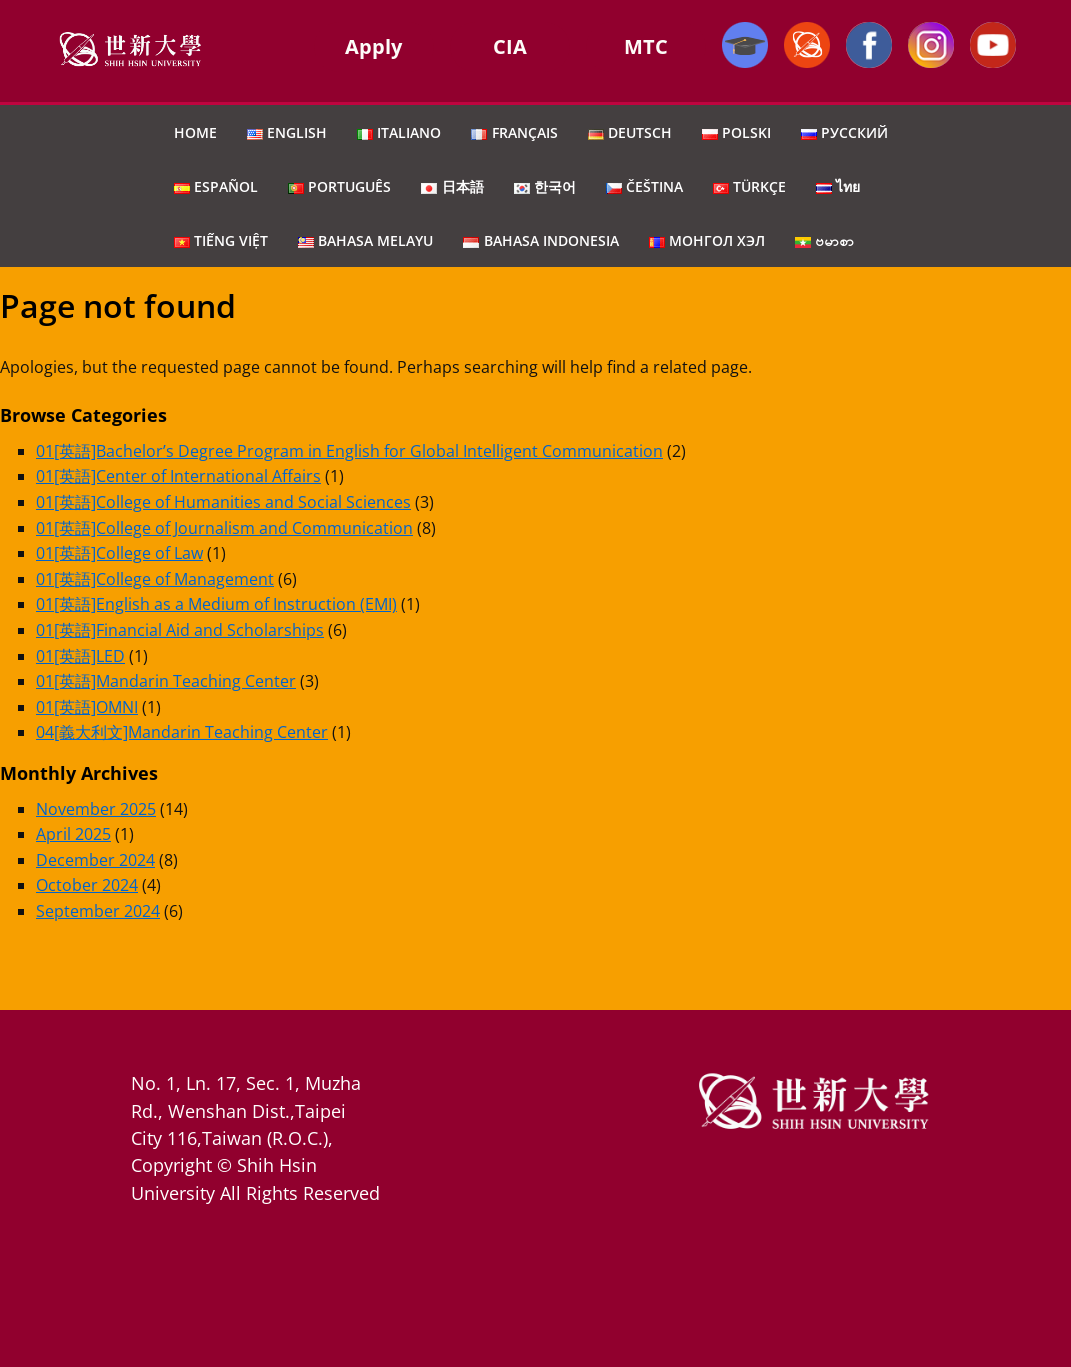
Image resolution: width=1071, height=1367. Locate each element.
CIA (510, 46)
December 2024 (95, 860)
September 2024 (98, 911)
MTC (646, 46)
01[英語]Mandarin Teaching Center (166, 681)
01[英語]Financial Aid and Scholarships (180, 630)
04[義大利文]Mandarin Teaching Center (182, 732)
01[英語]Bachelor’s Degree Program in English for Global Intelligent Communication (349, 451)
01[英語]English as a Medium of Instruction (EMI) (216, 604)
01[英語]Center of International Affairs (178, 476)
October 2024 (87, 885)
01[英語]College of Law (119, 553)
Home (195, 132)
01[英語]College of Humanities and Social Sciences (223, 502)
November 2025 (96, 809)
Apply (373, 46)
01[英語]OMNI (87, 707)
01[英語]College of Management (155, 579)
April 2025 (73, 834)
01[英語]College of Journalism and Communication (224, 528)
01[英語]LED (80, 656)
